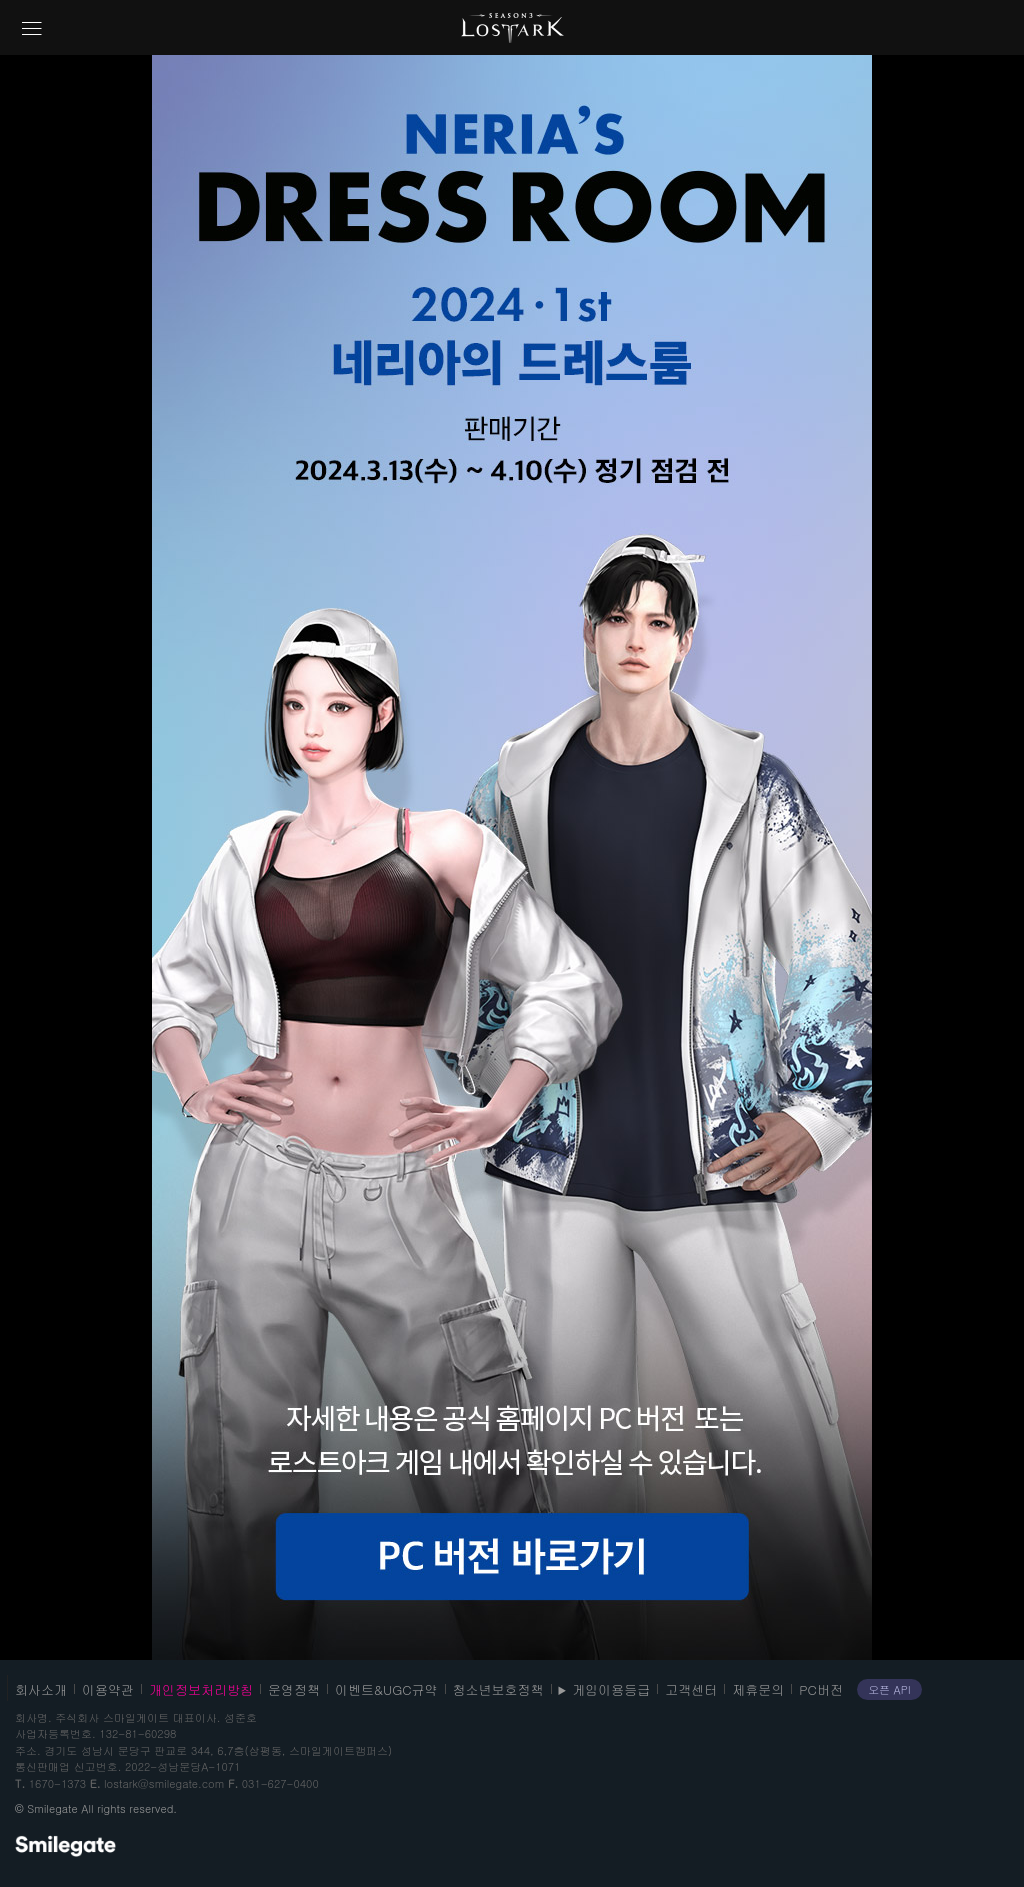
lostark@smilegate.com (164, 1783)
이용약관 (108, 1689)
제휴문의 (758, 1689)
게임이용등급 (611, 1690)
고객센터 (691, 1689)
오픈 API (889, 1689)
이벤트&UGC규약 (386, 1689)
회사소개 (41, 1689)
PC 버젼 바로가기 (511, 1556)
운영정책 (294, 1689)
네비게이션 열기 (32, 28)
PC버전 (821, 1689)
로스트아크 (512, 28)
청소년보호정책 (498, 1689)
